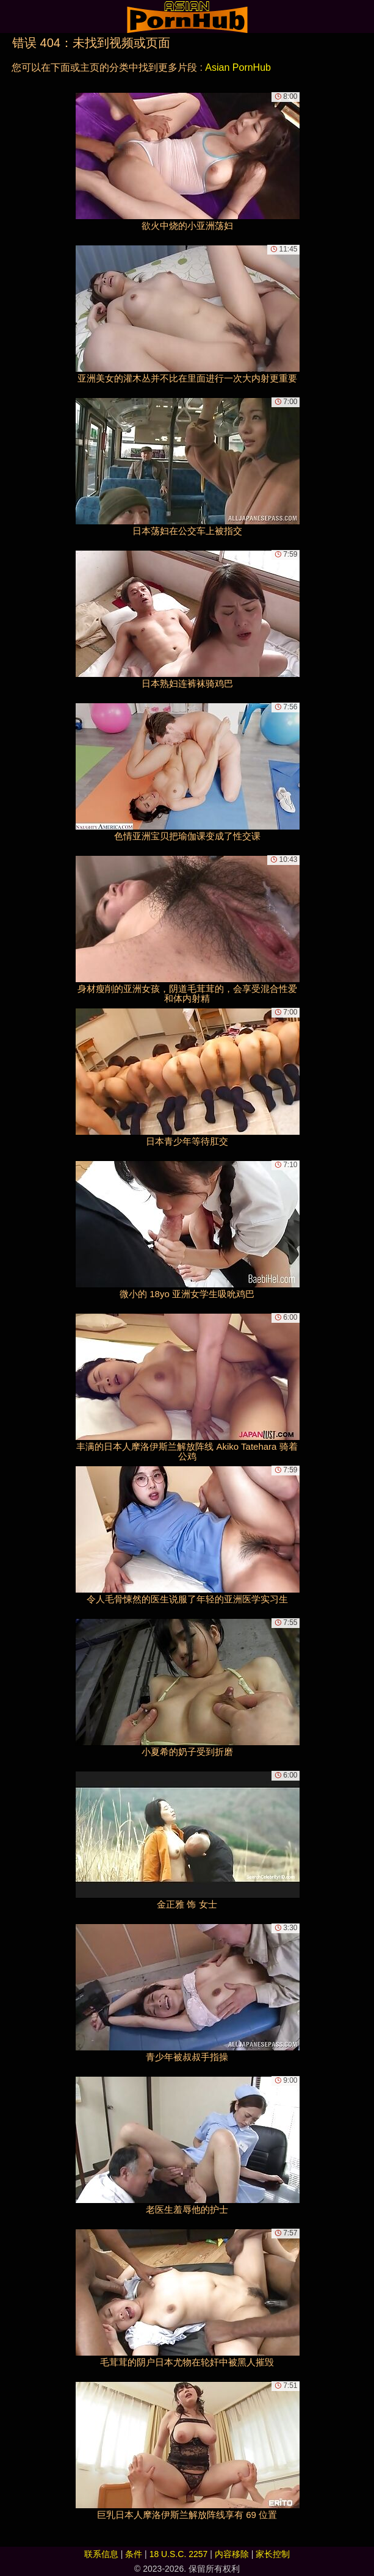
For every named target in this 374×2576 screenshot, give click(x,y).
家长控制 (273, 2554)
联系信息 (101, 2554)
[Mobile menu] (11, 16)
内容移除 (232, 2554)
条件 (133, 2554)
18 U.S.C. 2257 (178, 2554)
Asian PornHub (238, 67)
